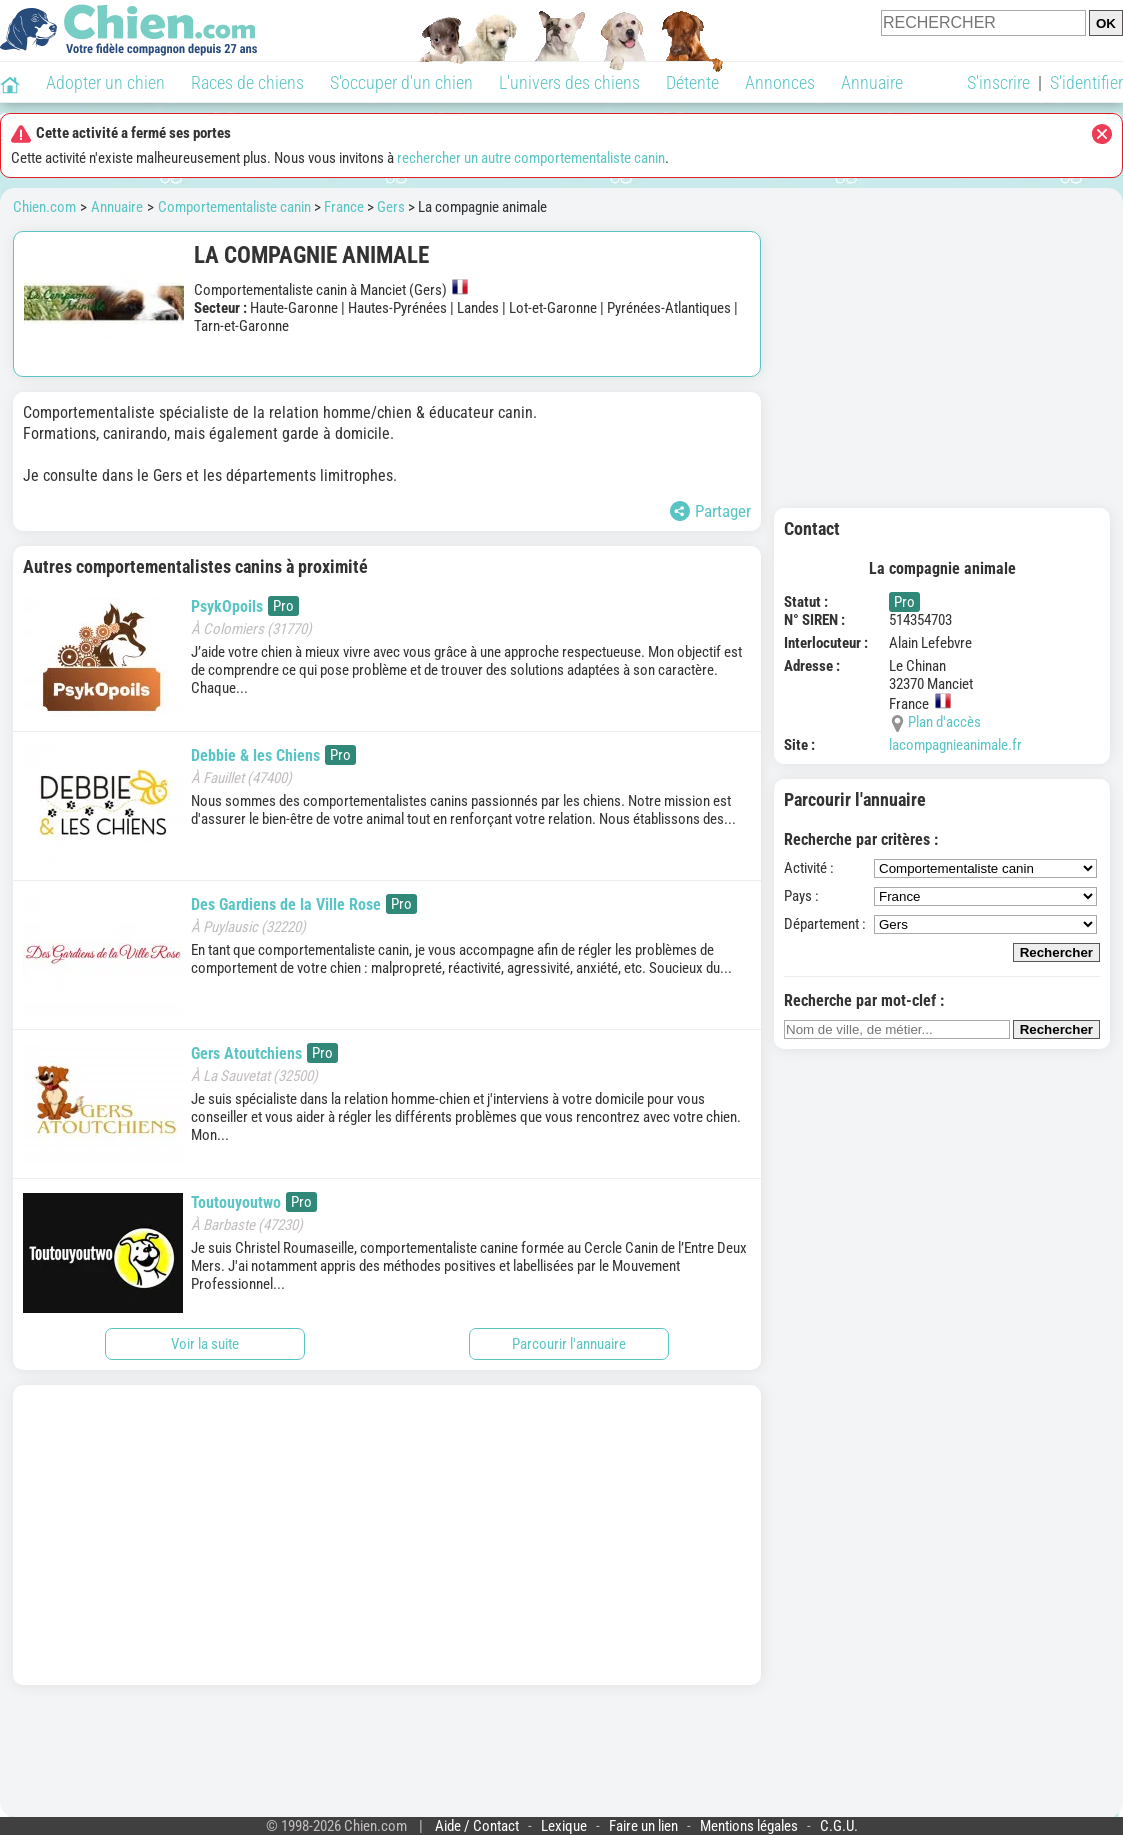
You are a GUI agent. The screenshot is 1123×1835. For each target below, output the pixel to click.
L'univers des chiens (569, 82)
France (344, 207)
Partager (710, 511)
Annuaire (872, 82)
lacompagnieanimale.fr (955, 745)
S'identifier (1086, 82)
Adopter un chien (105, 82)
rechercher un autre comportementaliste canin (531, 158)
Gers (391, 207)
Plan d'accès (944, 722)
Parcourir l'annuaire (569, 1344)
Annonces (780, 82)
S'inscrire (998, 82)
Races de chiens (247, 82)
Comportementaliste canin (234, 207)
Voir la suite (205, 1344)
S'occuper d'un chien (401, 82)
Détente (692, 82)
